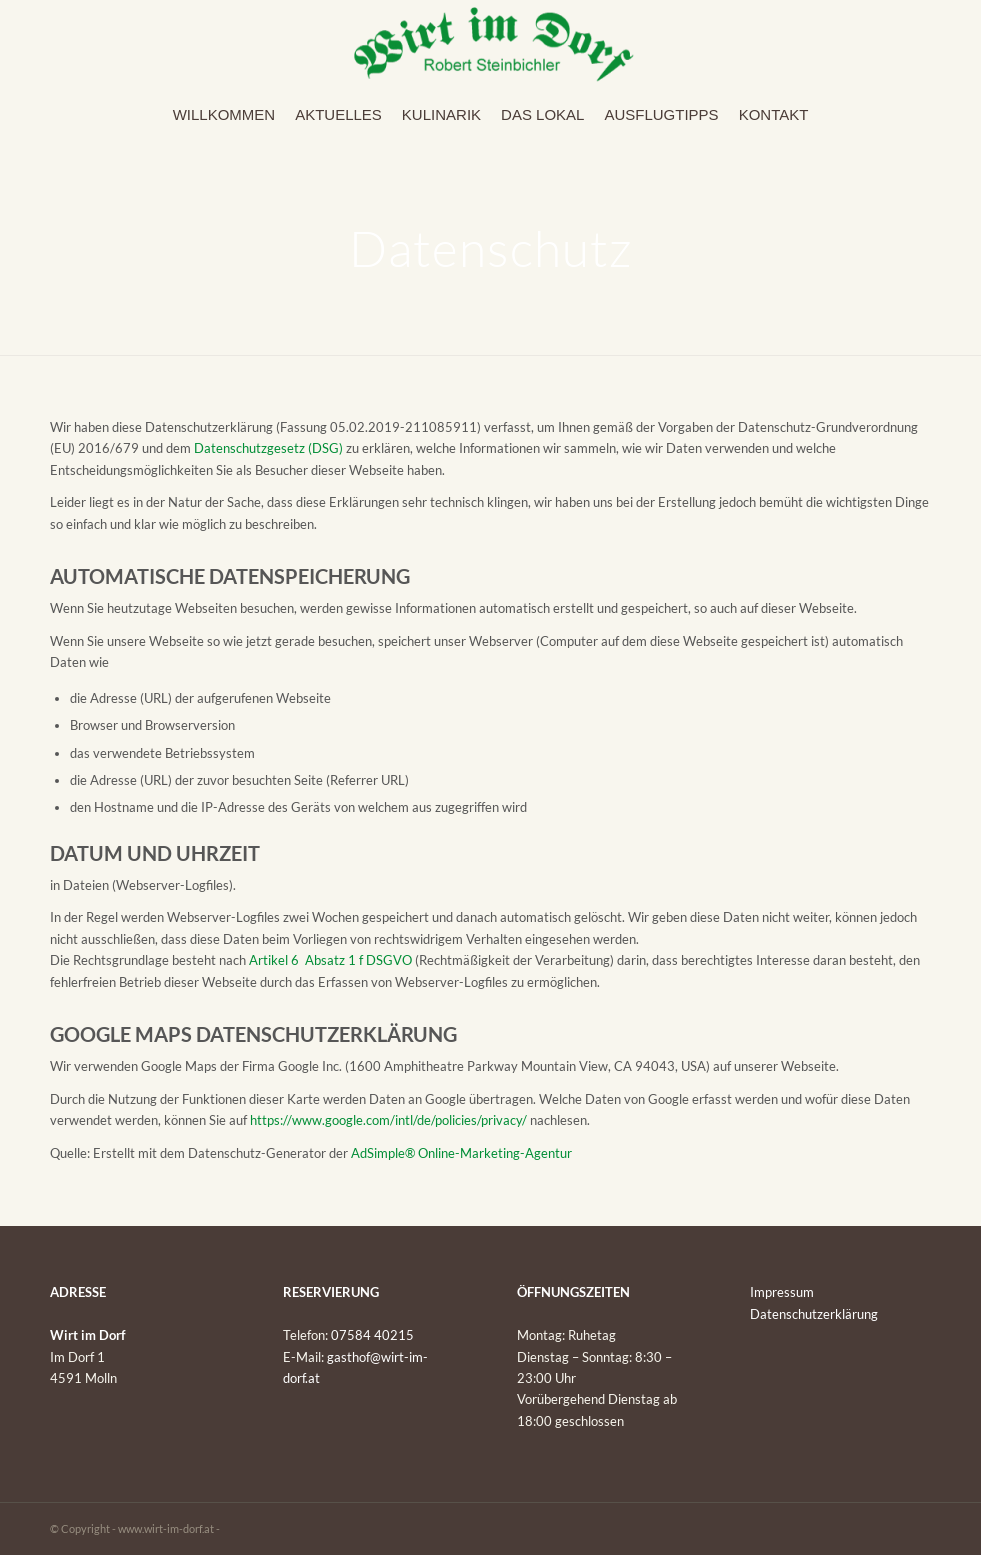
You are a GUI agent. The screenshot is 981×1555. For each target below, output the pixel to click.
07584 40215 (372, 1335)
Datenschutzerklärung (814, 1314)
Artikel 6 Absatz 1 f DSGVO (330, 960)
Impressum (782, 1292)
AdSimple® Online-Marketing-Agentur (461, 1153)
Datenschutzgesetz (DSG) (268, 448)
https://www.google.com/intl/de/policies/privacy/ (388, 1120)
